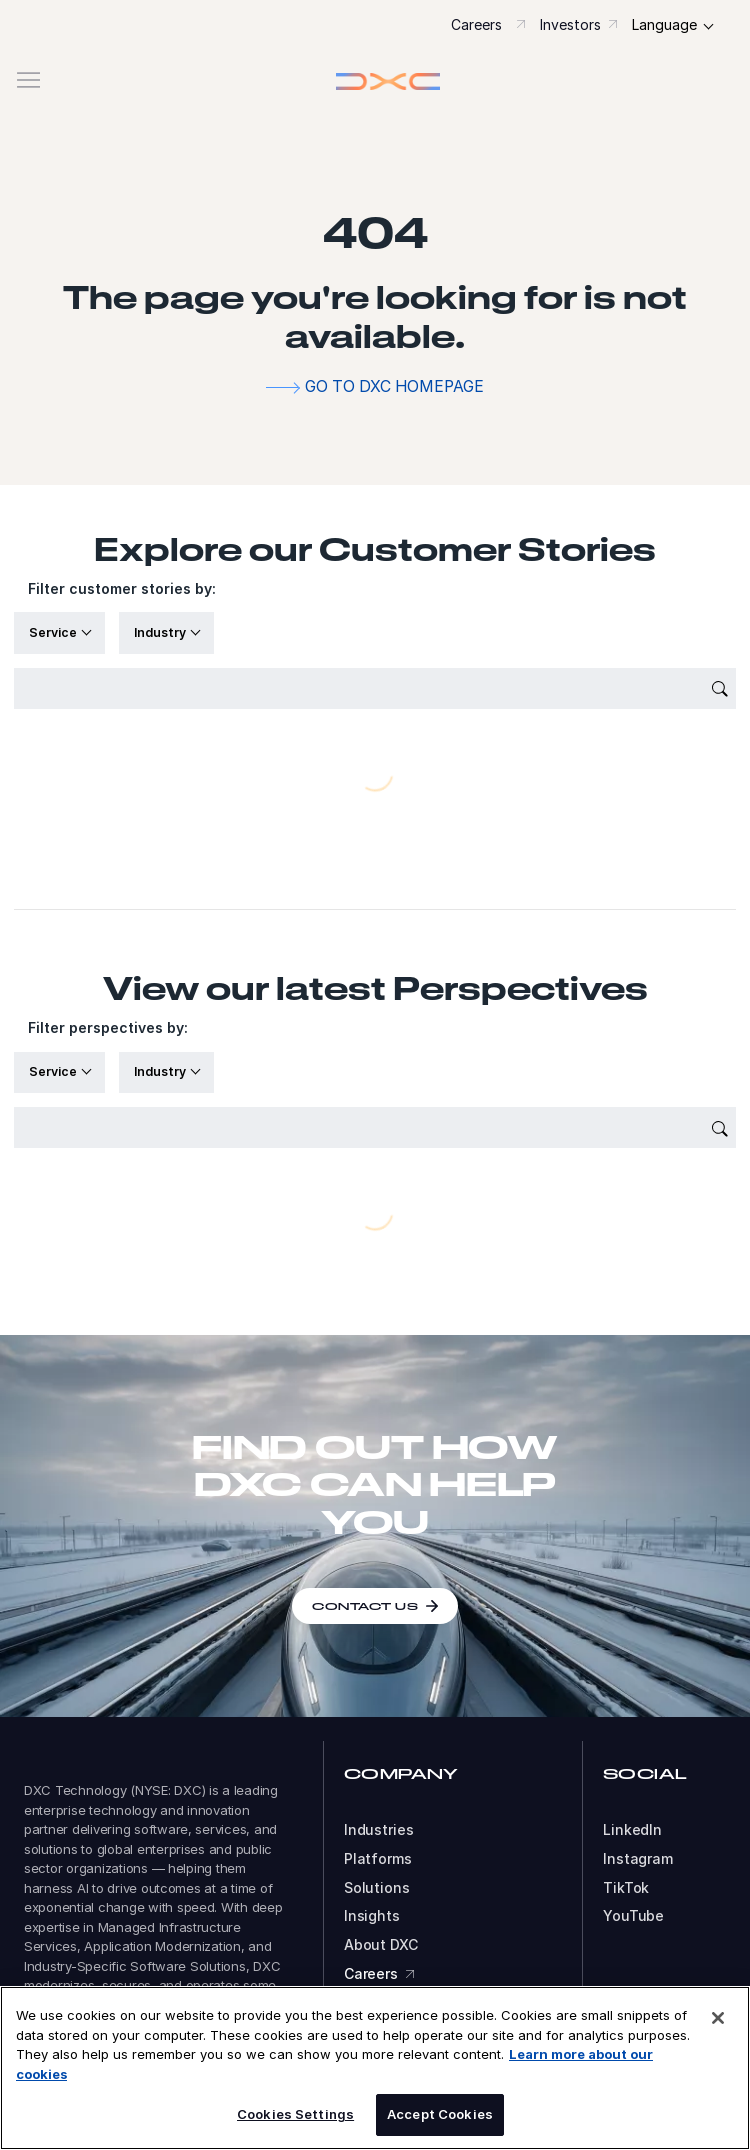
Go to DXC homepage (394, 386)
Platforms (378, 1859)
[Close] (718, 2018)
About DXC (381, 1945)
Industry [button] (161, 632)
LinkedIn (632, 1830)
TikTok (626, 1888)
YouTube (633, 1916)
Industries (379, 1830)
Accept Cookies (440, 2114)
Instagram (638, 1859)
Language (664, 24)
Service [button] (54, 632)
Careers (476, 24)
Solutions (377, 1888)
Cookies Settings (295, 2114)
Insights (372, 1916)
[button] (375, 80)
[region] (375, 2068)
